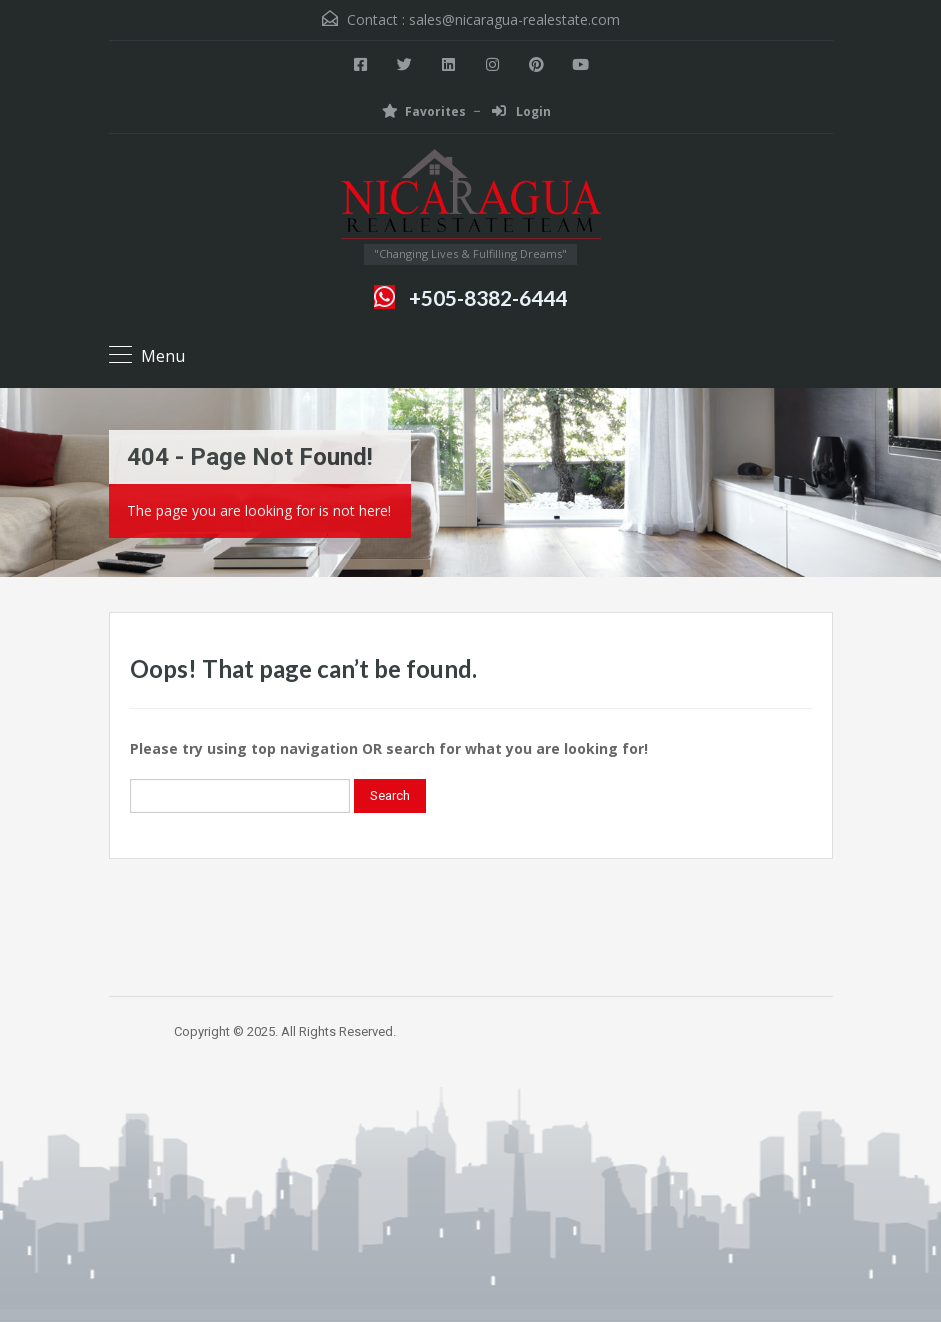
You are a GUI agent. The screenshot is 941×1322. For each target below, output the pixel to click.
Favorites (424, 111)
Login (521, 111)
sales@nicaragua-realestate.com (514, 19)
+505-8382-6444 (488, 297)
